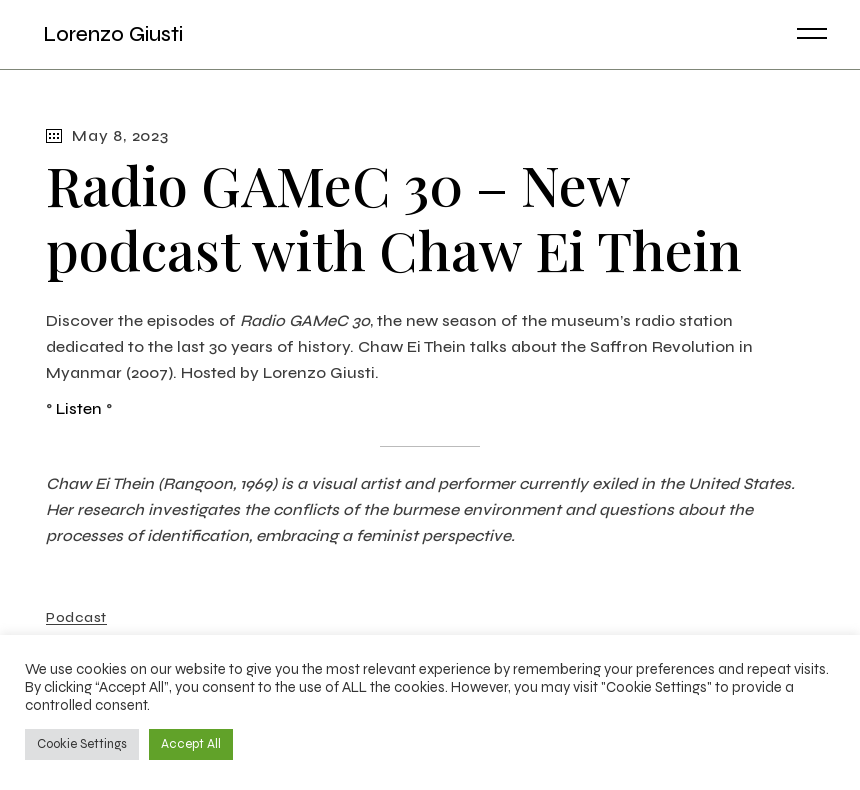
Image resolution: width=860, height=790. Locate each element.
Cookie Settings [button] (82, 744)
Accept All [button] (191, 744)
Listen (79, 408)
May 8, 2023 (107, 135)
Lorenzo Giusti (108, 34)
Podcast (76, 617)
